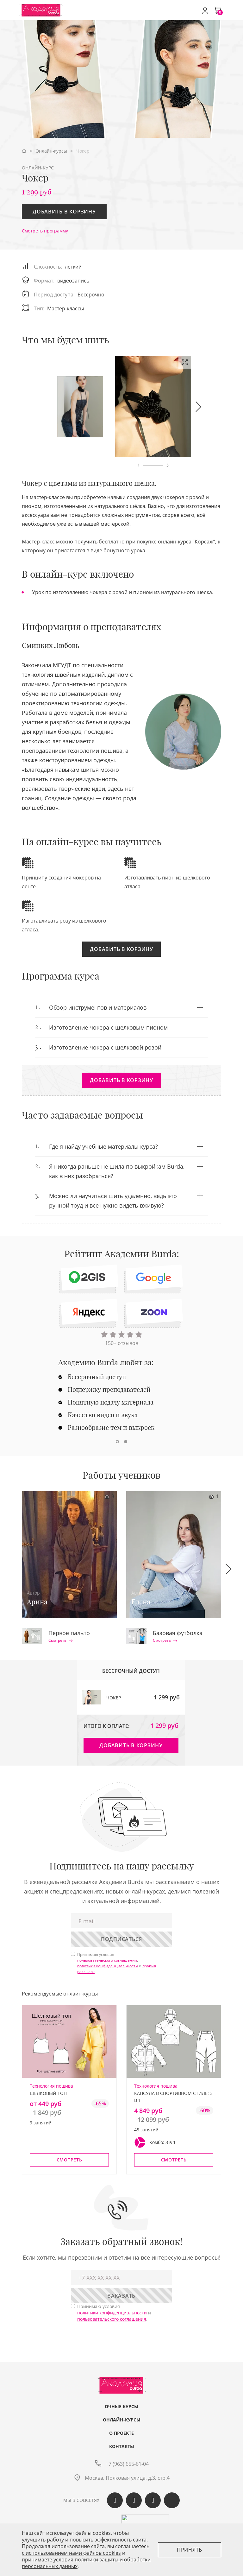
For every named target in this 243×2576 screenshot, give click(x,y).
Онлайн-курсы (121, 2420)
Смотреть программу (45, 231)
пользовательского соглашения (107, 1960)
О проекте (121, 2433)
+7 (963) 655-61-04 (127, 2463)
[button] (198, 407)
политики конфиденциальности (107, 1966)
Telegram (153, 2500)
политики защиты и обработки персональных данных (86, 2563)
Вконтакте (115, 2500)
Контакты (121, 2446)
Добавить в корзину (64, 211)
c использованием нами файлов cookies (71, 2552)
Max (172, 2500)
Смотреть (60, 1640)
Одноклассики (134, 2500)
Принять (189, 2549)
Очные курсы (121, 2406)
